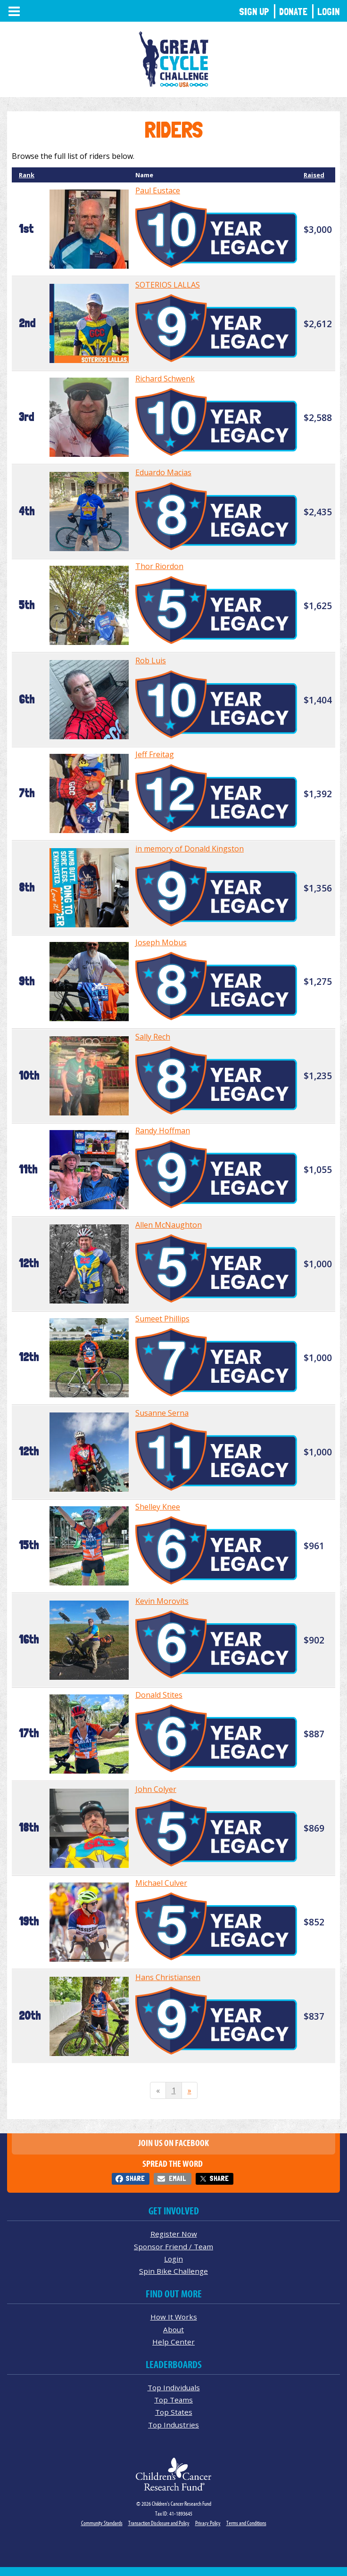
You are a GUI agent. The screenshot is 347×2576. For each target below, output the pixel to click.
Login (328, 11)
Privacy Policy (208, 2522)
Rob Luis (150, 660)
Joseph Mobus (161, 942)
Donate (293, 11)
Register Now (173, 2233)
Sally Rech (152, 1037)
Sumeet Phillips (162, 1318)
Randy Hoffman (162, 1130)
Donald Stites (158, 1695)
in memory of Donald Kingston (189, 848)
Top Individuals (174, 2387)
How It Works (173, 2316)
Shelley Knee (157, 1507)
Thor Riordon (159, 566)
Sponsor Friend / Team (173, 2246)
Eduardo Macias (163, 472)
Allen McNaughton (168, 1225)
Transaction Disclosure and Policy (159, 2522)
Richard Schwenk (165, 378)
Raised (314, 175)
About (173, 2329)
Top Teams (173, 2399)
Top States (173, 2412)
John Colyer (155, 1789)
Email (177, 2178)
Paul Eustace (157, 190)
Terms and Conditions (246, 2522)
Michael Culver (161, 1883)
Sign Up (254, 11)
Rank (26, 175)
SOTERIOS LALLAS (167, 285)
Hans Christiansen (167, 1977)
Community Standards (102, 2522)
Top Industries (173, 2424)
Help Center (173, 2341)
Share (135, 2178)
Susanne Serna (162, 1413)
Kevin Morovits (162, 1601)
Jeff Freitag (154, 754)
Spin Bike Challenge (173, 2271)
